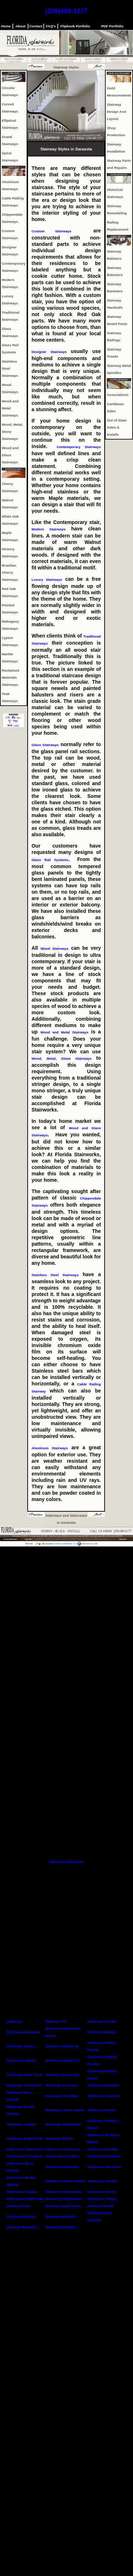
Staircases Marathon (62, 2167)
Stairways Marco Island (64, 2110)
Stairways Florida (101, 2021)
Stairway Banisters (22, 2227)
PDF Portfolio (112, 26)
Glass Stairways (45, 745)
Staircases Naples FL (62, 2060)
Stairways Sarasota (103, 2085)
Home (6, 26)
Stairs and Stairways (67, 1862)
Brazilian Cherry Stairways (10, 572)
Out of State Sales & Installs (117, 427)
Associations (117, 395)
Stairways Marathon (61, 2096)
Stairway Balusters (60, 2227)
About (21, 26)
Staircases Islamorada (63, 2192)
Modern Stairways (49, 529)
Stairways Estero (59, 2138)
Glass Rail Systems (50, 860)
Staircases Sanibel (102, 2149)
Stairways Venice (101, 2110)
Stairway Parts (19, 2206)
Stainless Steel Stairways (10, 368)
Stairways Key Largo (62, 2074)
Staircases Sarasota (23, 2032)
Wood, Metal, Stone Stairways (64, 1058)
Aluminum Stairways (50, 1448)
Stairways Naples (21, 2046)
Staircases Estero (101, 2192)
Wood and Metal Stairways (10, 408)
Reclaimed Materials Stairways (10, 677)
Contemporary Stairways (79, 447)
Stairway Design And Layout (116, 112)
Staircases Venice (102, 2181)
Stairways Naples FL (62, 2046)
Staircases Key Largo (63, 2149)
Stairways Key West (61, 2085)
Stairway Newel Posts (63, 2206)
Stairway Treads (100, 2206)
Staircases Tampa (102, 2199)
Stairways (15, 2021)
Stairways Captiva (22, 2124)
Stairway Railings (101, 2032)
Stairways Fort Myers (24, 2085)
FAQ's (51, 26)
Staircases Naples (22, 2060)
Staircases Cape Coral (25, 2149)
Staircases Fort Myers (25, 2156)
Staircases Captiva (22, 2192)
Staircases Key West (62, 2156)
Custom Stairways (51, 231)
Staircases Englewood (25, 2199)
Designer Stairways (51, 352)
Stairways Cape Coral (24, 2074)
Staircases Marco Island (65, 2181)
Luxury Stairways (47, 579)
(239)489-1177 (66, 11)
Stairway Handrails (60, 2216)
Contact (35, 26)
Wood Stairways (54, 948)
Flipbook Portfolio (75, 26)
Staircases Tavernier (104, 2167)
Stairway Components (63, 2199)
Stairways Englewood (25, 2138)
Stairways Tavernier (103, 2096)
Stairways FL (55, 2021)
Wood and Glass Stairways (10, 455)
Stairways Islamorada (63, 2124)
